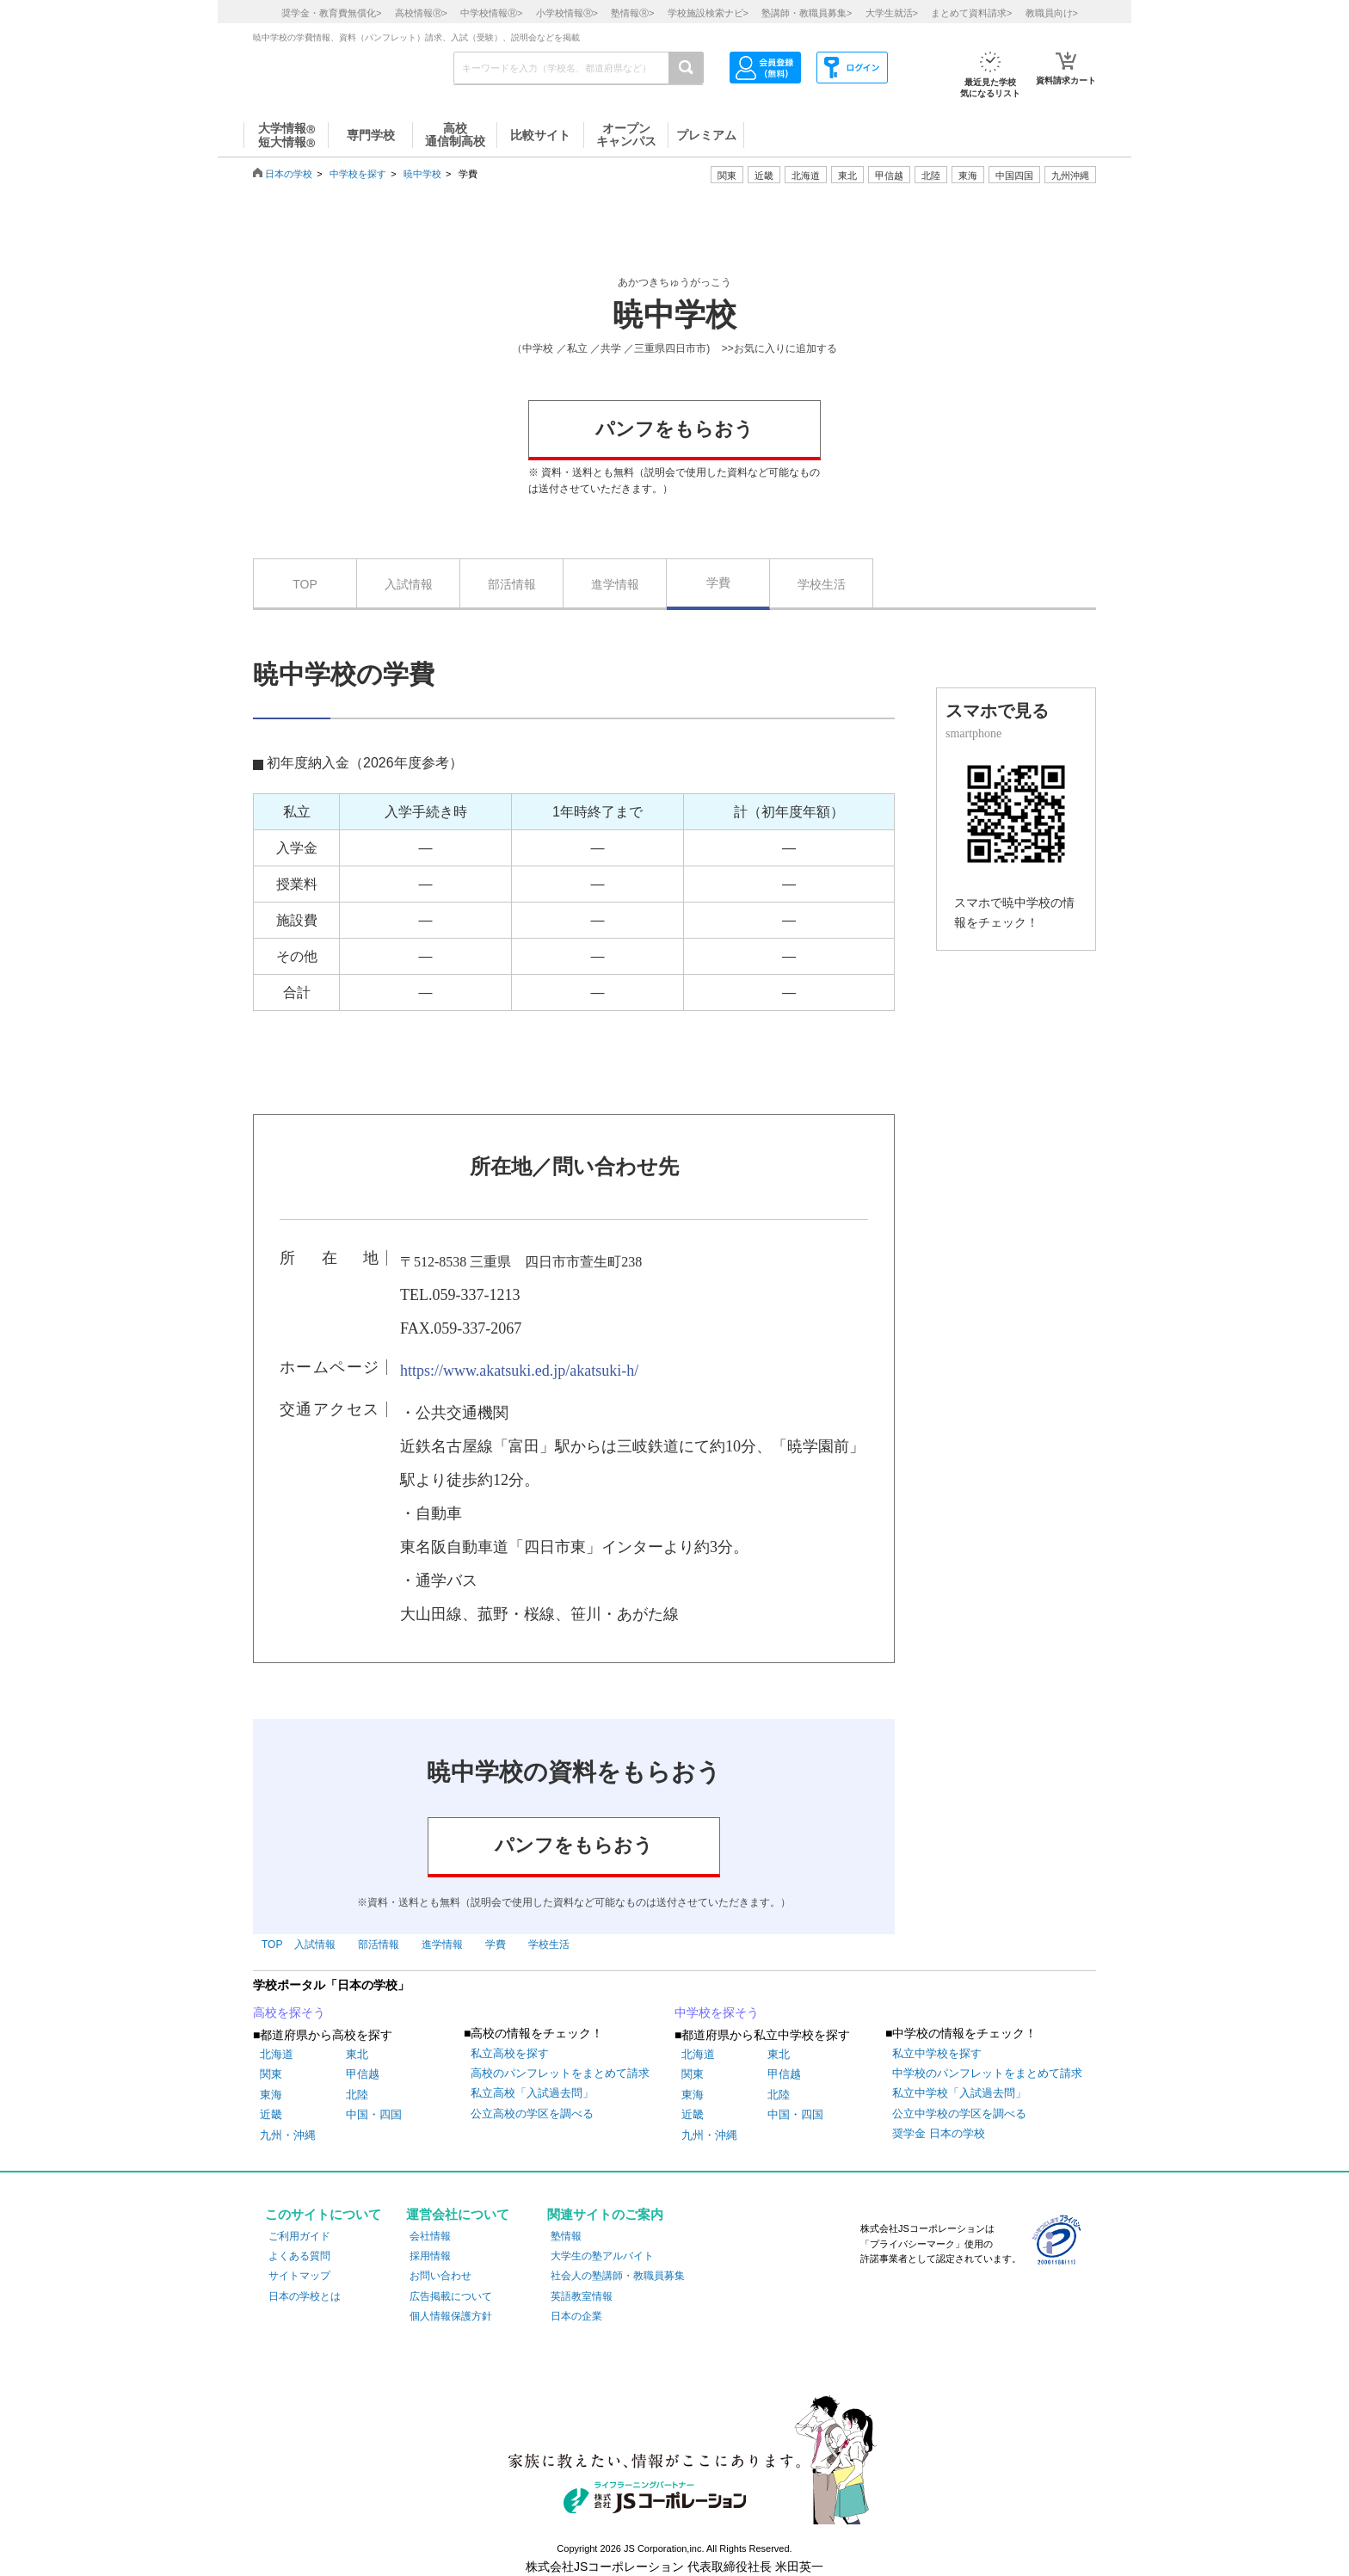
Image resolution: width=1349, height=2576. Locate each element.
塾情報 (566, 2236)
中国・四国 (374, 2114)
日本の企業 (576, 2316)
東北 (357, 2054)
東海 (271, 2094)
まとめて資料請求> (971, 13)
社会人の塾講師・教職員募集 (618, 2276)
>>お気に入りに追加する (779, 348)
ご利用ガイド (299, 2236)
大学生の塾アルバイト (602, 2256)
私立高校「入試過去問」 (532, 2092)
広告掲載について (451, 2296)
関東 (271, 2074)
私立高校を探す (510, 2053)
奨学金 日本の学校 (938, 2133)
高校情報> (421, 13)
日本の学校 (288, 174)
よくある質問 (299, 2256)
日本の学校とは (304, 2296)
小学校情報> (567, 13)
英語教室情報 (582, 2296)
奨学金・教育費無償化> (331, 13)
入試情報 (409, 584)
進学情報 (615, 584)
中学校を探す (358, 174)
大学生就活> (891, 13)
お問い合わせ (440, 2276)
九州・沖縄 (288, 2135)
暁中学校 (422, 174)
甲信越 (362, 2074)
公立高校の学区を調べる (532, 2113)
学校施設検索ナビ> (708, 13)
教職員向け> (1052, 13)
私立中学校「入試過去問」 (959, 2092)
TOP (305, 584)
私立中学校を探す (937, 2053)
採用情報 (430, 2256)
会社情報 (430, 2236)
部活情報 (512, 584)
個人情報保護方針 (451, 2316)
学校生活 (822, 584)
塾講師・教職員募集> (806, 13)
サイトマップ (299, 2276)
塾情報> (632, 13)
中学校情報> (491, 13)
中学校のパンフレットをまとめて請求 (987, 2073)
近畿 (271, 2114)
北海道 (806, 175)
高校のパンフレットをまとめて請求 (560, 2073)
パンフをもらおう (674, 429)
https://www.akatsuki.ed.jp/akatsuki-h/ (519, 1370)
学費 (718, 582)
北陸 (357, 2094)
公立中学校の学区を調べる (959, 2113)
